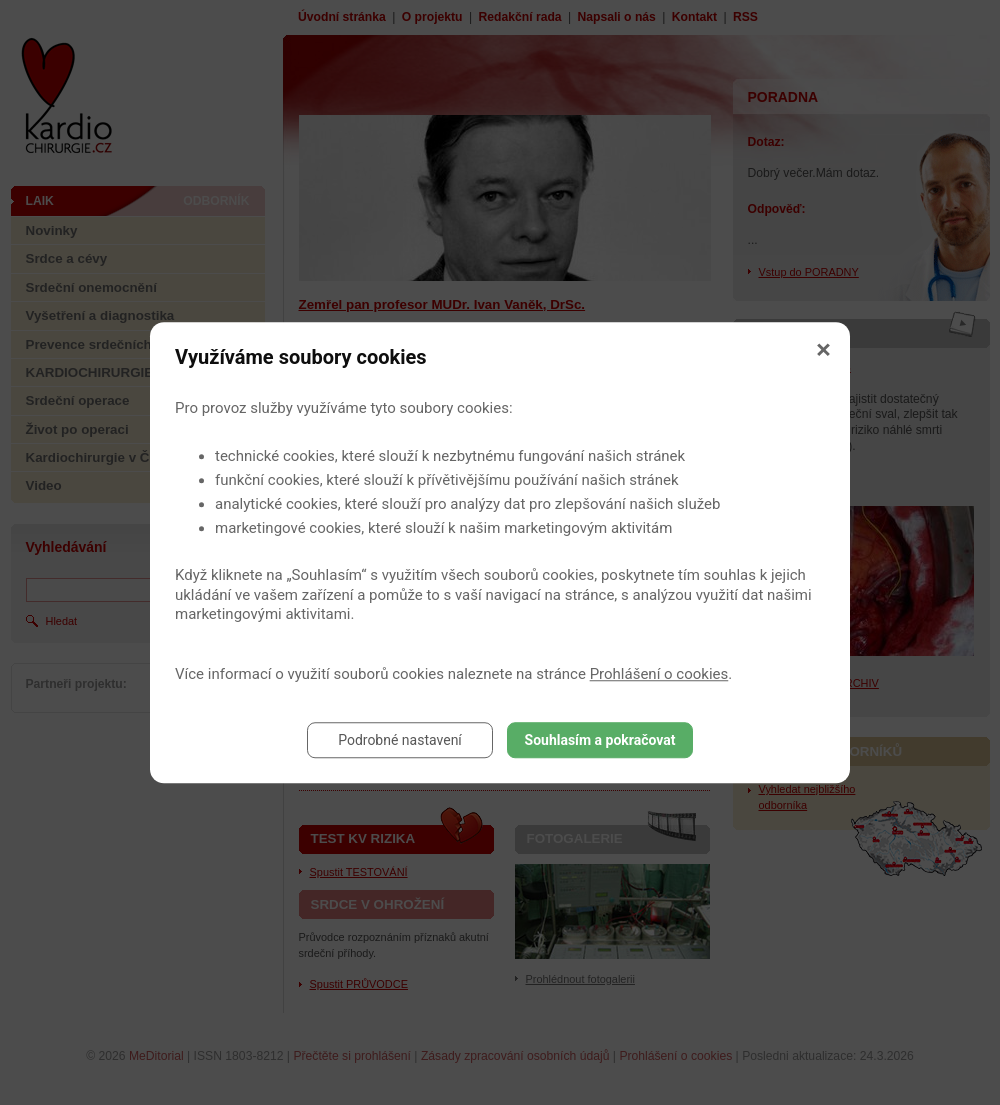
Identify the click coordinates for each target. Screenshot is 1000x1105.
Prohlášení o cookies (659, 674)
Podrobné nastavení (400, 740)
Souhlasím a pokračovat (600, 740)
